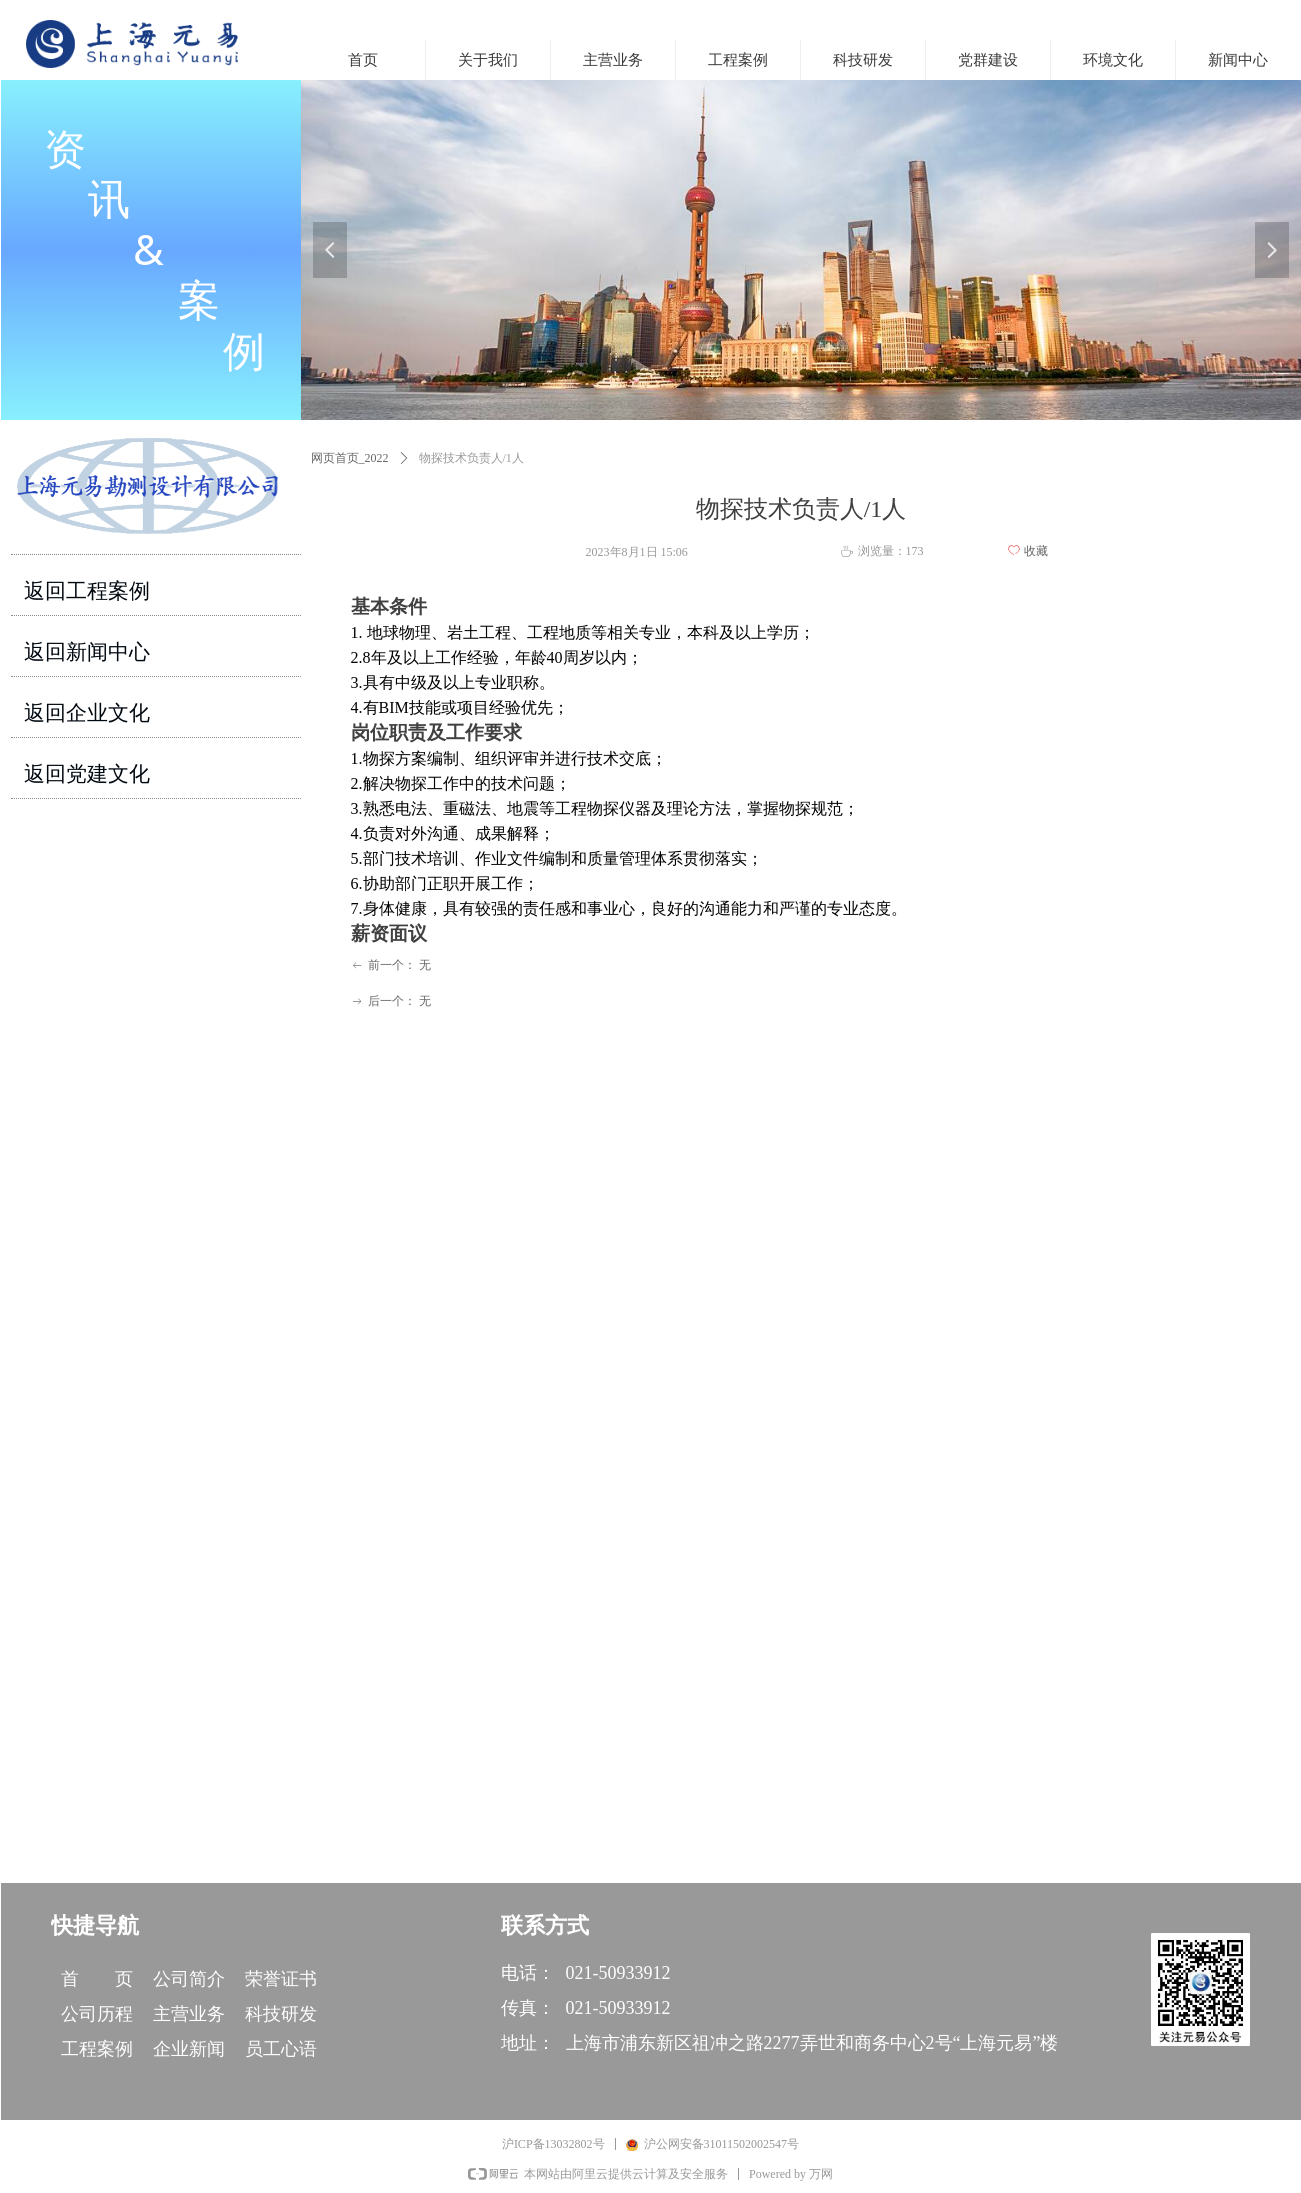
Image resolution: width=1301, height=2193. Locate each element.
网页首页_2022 (350, 458)
